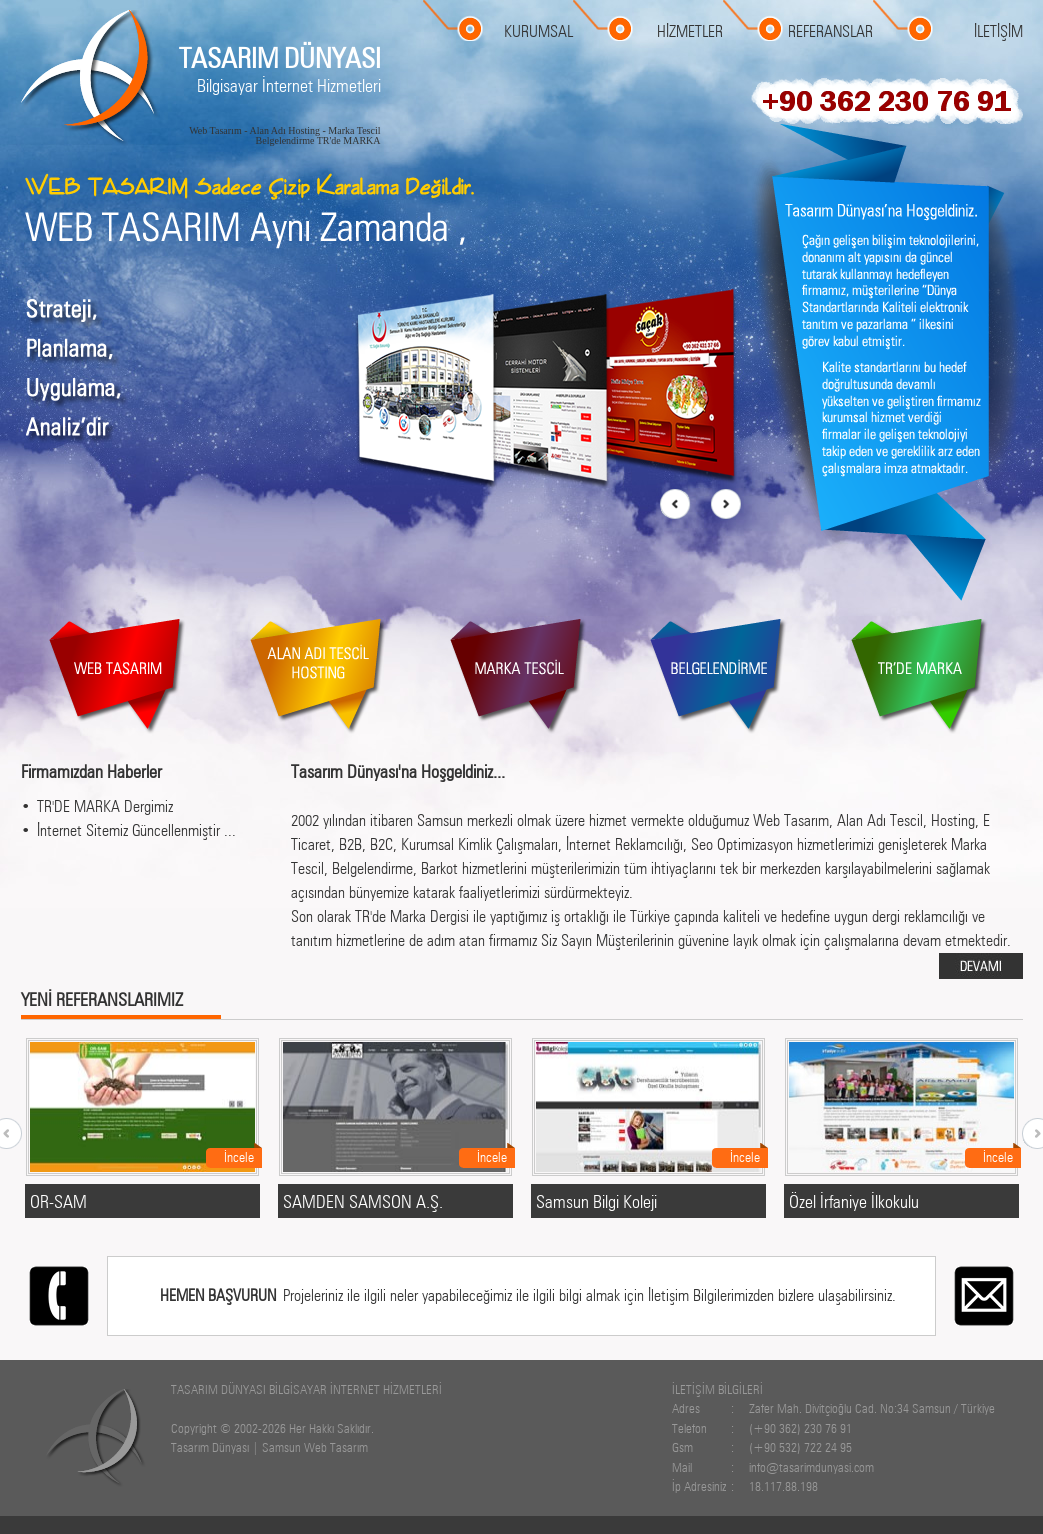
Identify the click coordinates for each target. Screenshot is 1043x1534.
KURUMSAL (538, 31)
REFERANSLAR (830, 31)
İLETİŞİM (998, 31)
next (725, 504)
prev (675, 504)
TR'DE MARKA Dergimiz (105, 806)
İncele (239, 1157)
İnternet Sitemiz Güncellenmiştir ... (136, 830)
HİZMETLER (690, 31)
